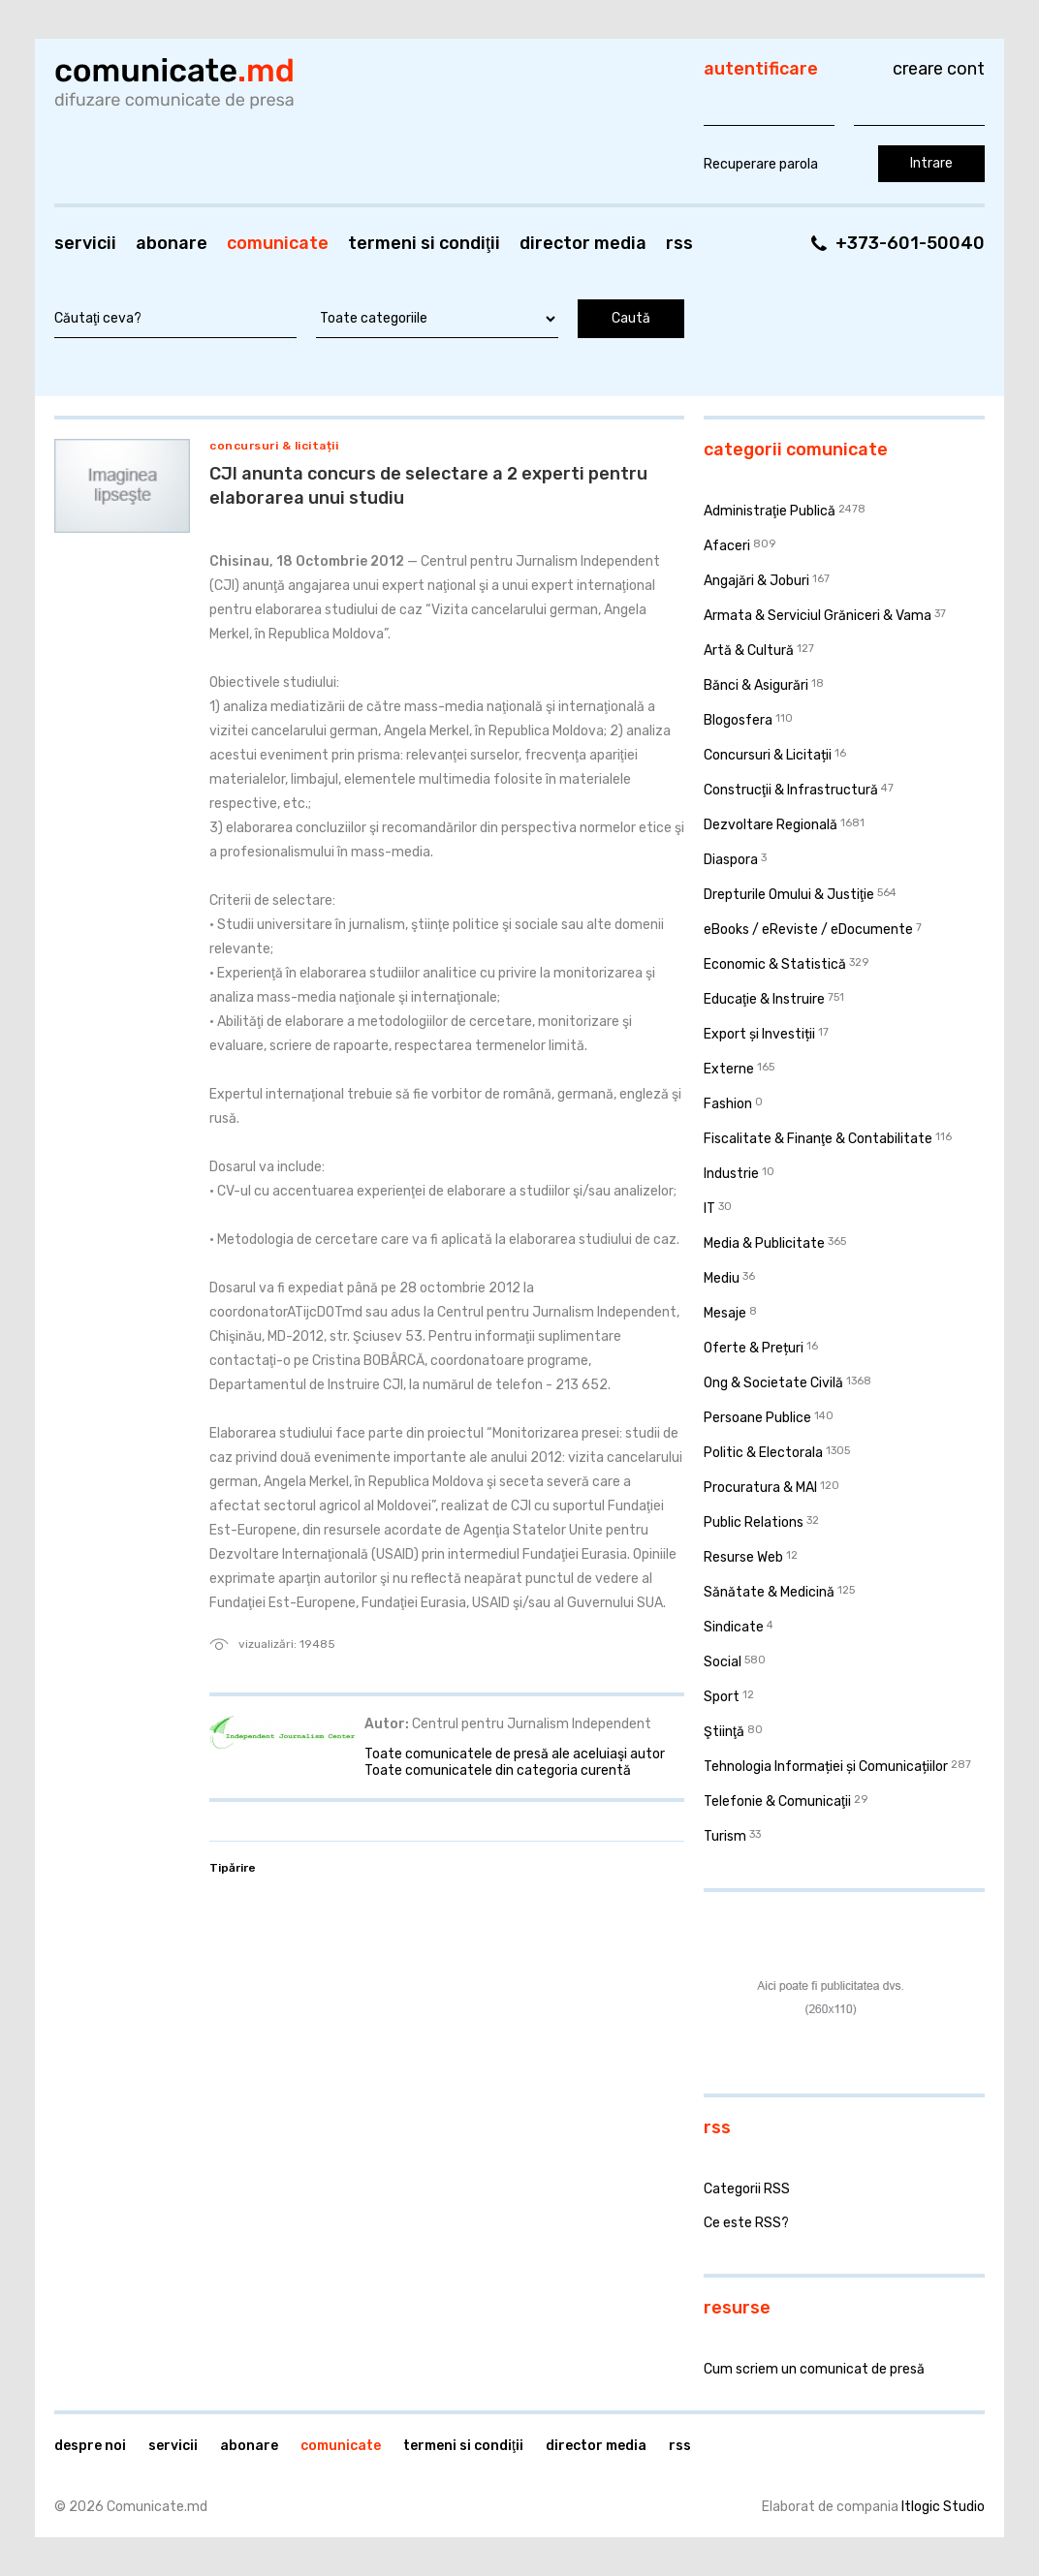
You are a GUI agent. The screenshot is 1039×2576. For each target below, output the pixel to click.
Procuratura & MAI (760, 1487)
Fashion (728, 1104)
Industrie (731, 1173)
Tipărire (232, 1868)
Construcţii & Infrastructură (791, 790)
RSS (679, 243)
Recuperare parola (761, 164)
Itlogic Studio (943, 2506)
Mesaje (725, 1313)
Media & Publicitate (764, 1243)
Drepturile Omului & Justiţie (789, 894)
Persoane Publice (757, 1418)
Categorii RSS (747, 2189)
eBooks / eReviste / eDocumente (808, 929)
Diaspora (731, 860)
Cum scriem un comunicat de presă (814, 2369)
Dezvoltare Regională (770, 825)
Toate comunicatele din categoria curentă (497, 1770)
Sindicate (734, 1627)
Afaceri (727, 546)
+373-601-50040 (910, 243)
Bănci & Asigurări (756, 685)
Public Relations (753, 1522)
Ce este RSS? (746, 2223)
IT (709, 1208)
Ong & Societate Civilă (773, 1383)
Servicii (85, 243)
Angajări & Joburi (756, 581)
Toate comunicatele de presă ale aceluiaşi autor (514, 1754)
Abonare (171, 243)
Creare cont (939, 68)
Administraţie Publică (769, 511)
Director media (583, 243)
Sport (722, 1697)
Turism (725, 1836)
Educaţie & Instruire (764, 999)
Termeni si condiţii (424, 243)
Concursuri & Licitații (273, 445)
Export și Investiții (759, 1034)
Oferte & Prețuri (753, 1348)
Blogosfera (738, 720)
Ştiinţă (724, 1731)
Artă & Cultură (749, 650)
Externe (729, 1069)
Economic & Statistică (775, 964)
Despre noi (90, 2445)
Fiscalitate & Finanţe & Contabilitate (818, 1139)
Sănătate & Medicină (769, 1592)
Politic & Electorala (763, 1452)
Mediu (722, 1278)
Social (722, 1662)
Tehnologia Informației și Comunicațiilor (826, 1766)
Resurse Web (743, 1557)
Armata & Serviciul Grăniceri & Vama (817, 615)
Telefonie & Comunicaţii (777, 1801)
